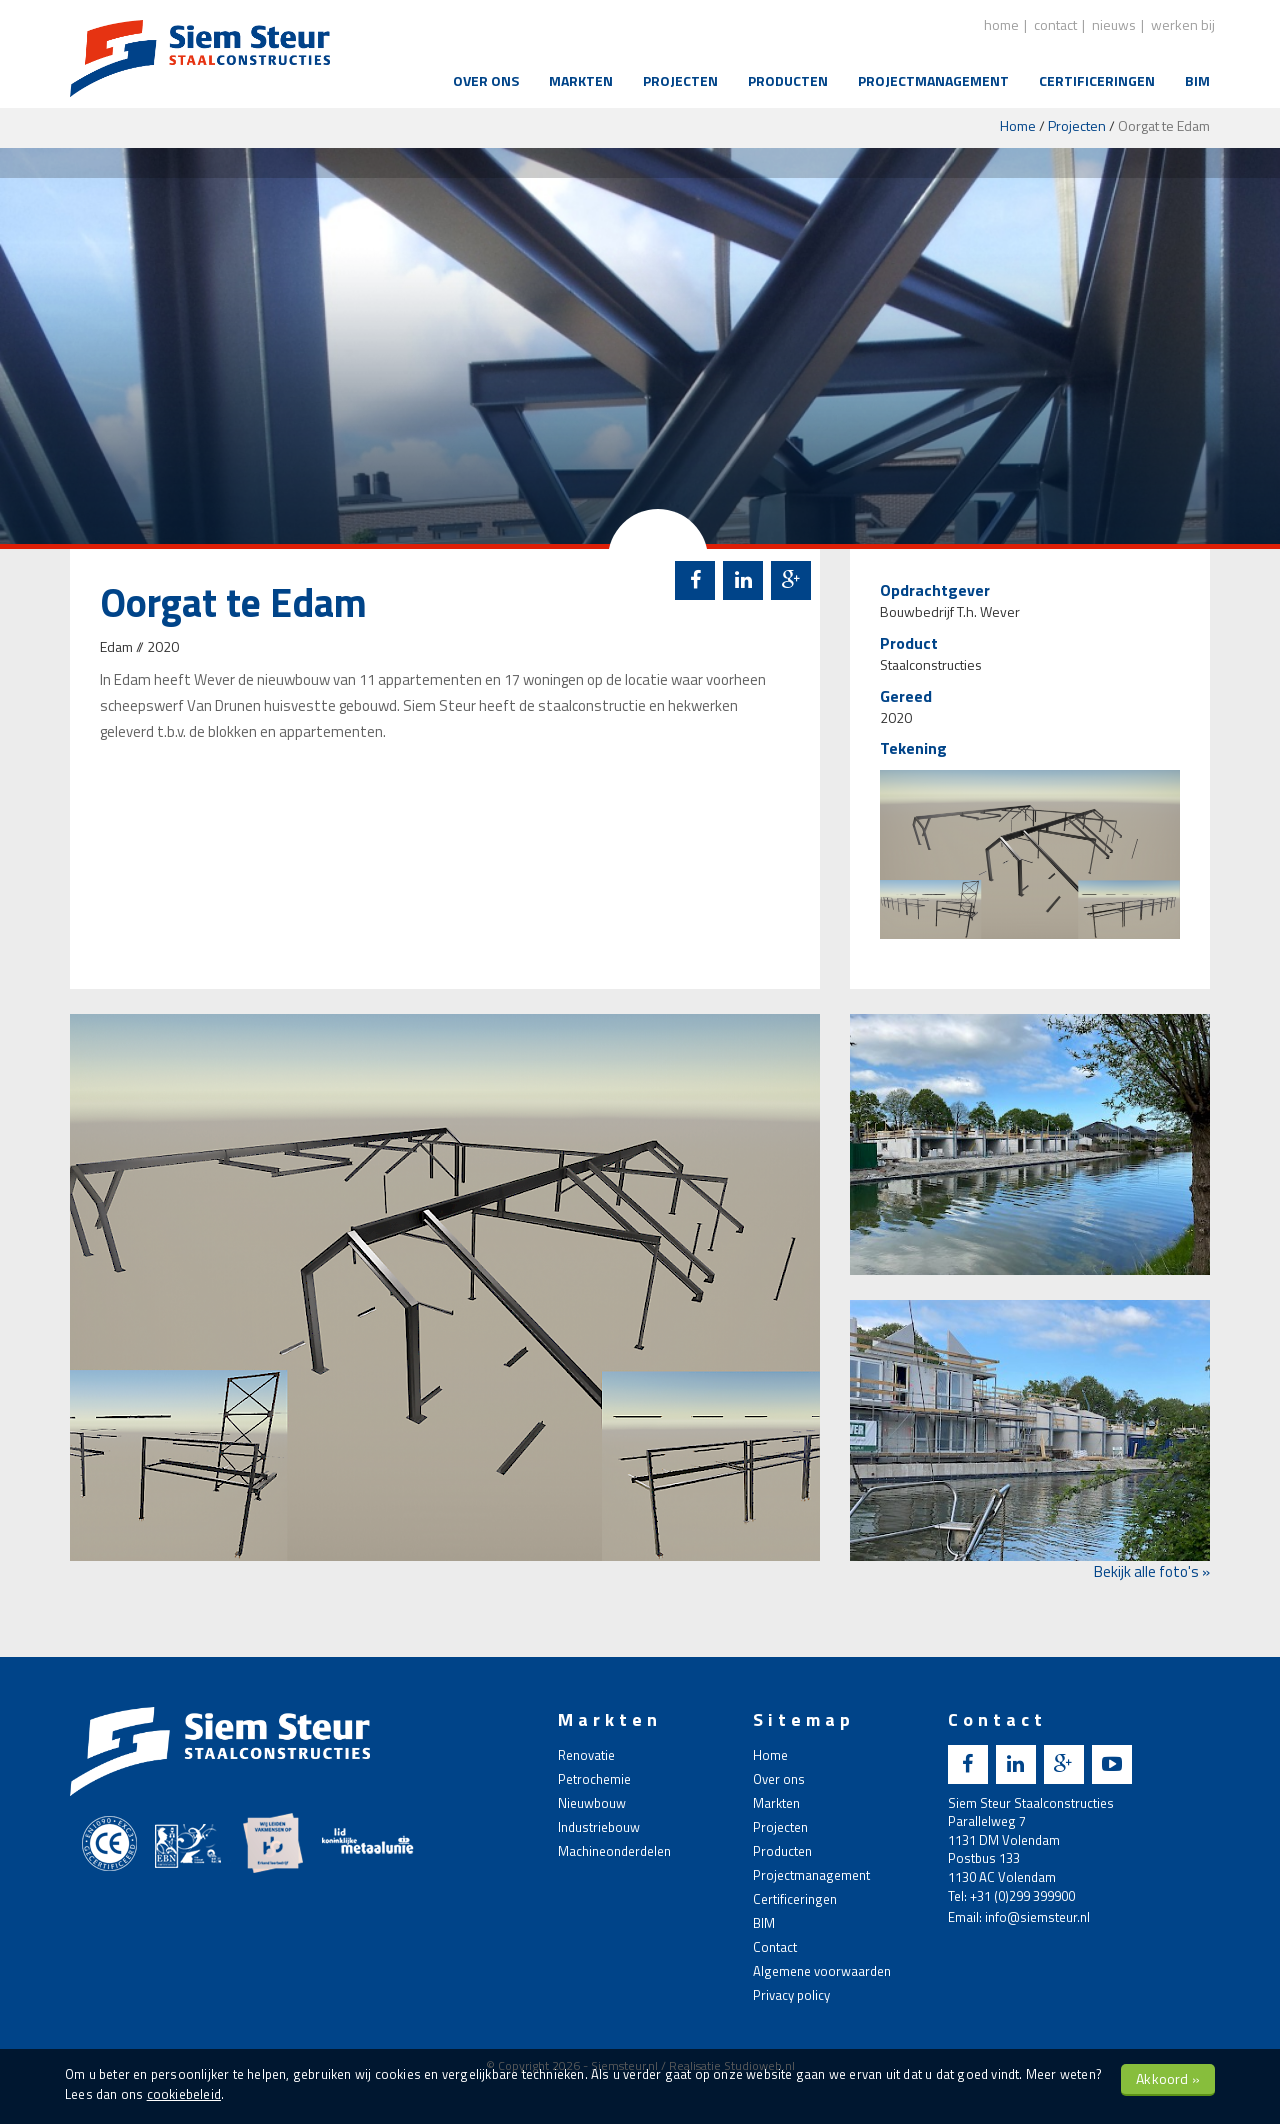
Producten (788, 80)
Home (1018, 125)
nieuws (1114, 24)
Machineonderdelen (614, 1851)
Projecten (680, 80)
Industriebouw (599, 1827)
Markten (581, 80)
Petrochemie (594, 1779)
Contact (775, 1947)
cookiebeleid (184, 2094)
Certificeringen (1097, 80)
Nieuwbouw (592, 1803)
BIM (1197, 80)
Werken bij (1183, 24)
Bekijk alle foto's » (1152, 1571)
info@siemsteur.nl (1037, 1917)
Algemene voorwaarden (822, 1971)
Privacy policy (791, 1995)
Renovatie (586, 1755)
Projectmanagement (933, 80)
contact (1055, 24)
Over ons (486, 80)
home (1001, 24)
